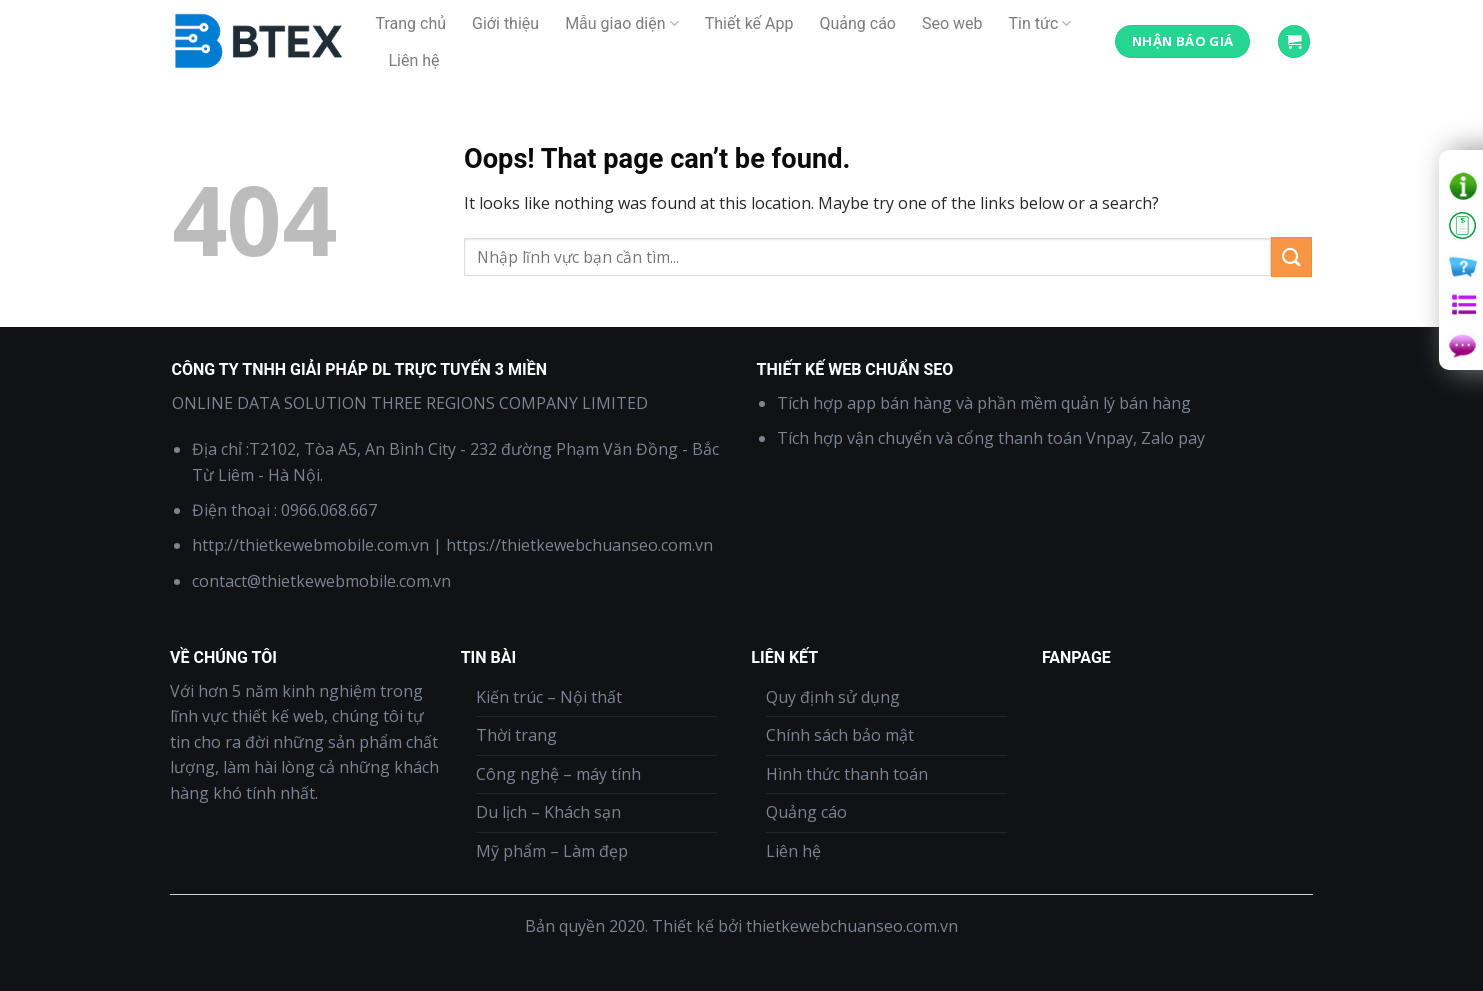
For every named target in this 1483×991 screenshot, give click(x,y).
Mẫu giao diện (622, 24)
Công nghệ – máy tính (558, 774)
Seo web (952, 23)
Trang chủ (411, 23)
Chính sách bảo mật (840, 735)
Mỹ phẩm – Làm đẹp (552, 851)
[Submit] (1291, 256)
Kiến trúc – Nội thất (549, 697)
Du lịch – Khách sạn (548, 812)
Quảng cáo (857, 23)
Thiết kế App (749, 23)
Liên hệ (414, 60)
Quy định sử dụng (833, 697)
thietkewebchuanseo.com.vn (852, 926)
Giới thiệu (505, 23)
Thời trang (516, 735)
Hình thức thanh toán (847, 774)
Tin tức (1040, 24)
